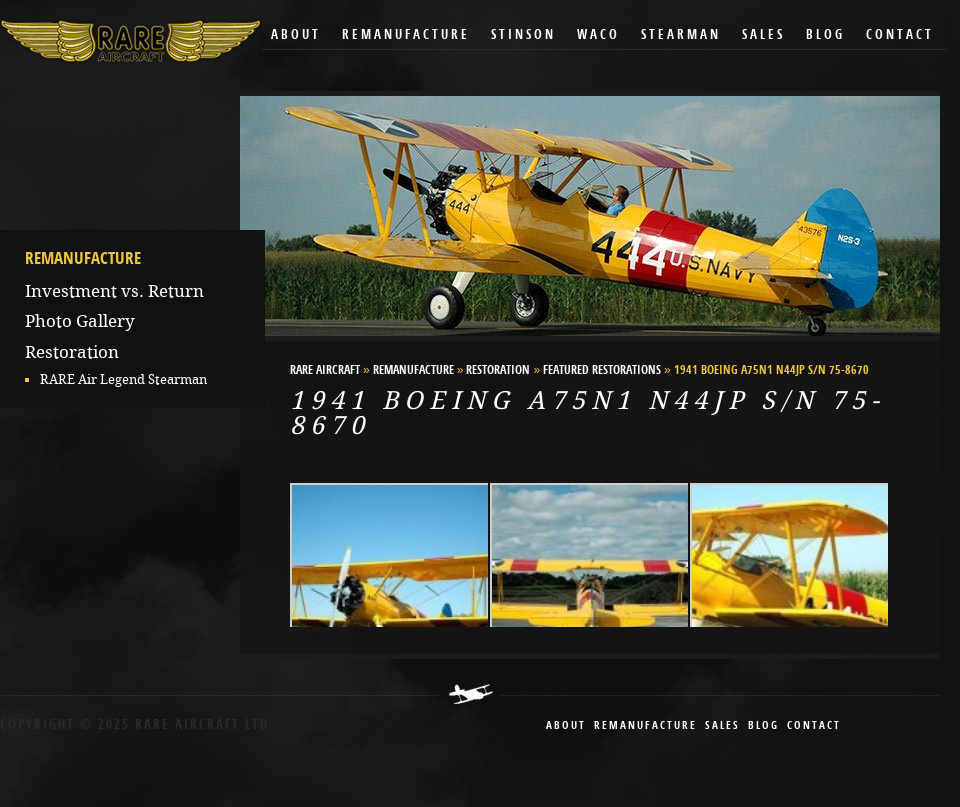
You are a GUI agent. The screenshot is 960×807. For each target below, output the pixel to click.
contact (814, 726)
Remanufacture (406, 35)
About (296, 35)
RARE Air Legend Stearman (123, 379)
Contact (900, 35)
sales (722, 726)
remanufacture (645, 726)
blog (763, 726)
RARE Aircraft (325, 371)
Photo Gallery (80, 321)
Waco (598, 35)
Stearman (681, 35)
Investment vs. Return (114, 291)
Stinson (523, 35)
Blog (825, 35)
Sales (763, 35)
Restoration (72, 352)
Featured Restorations (602, 371)
